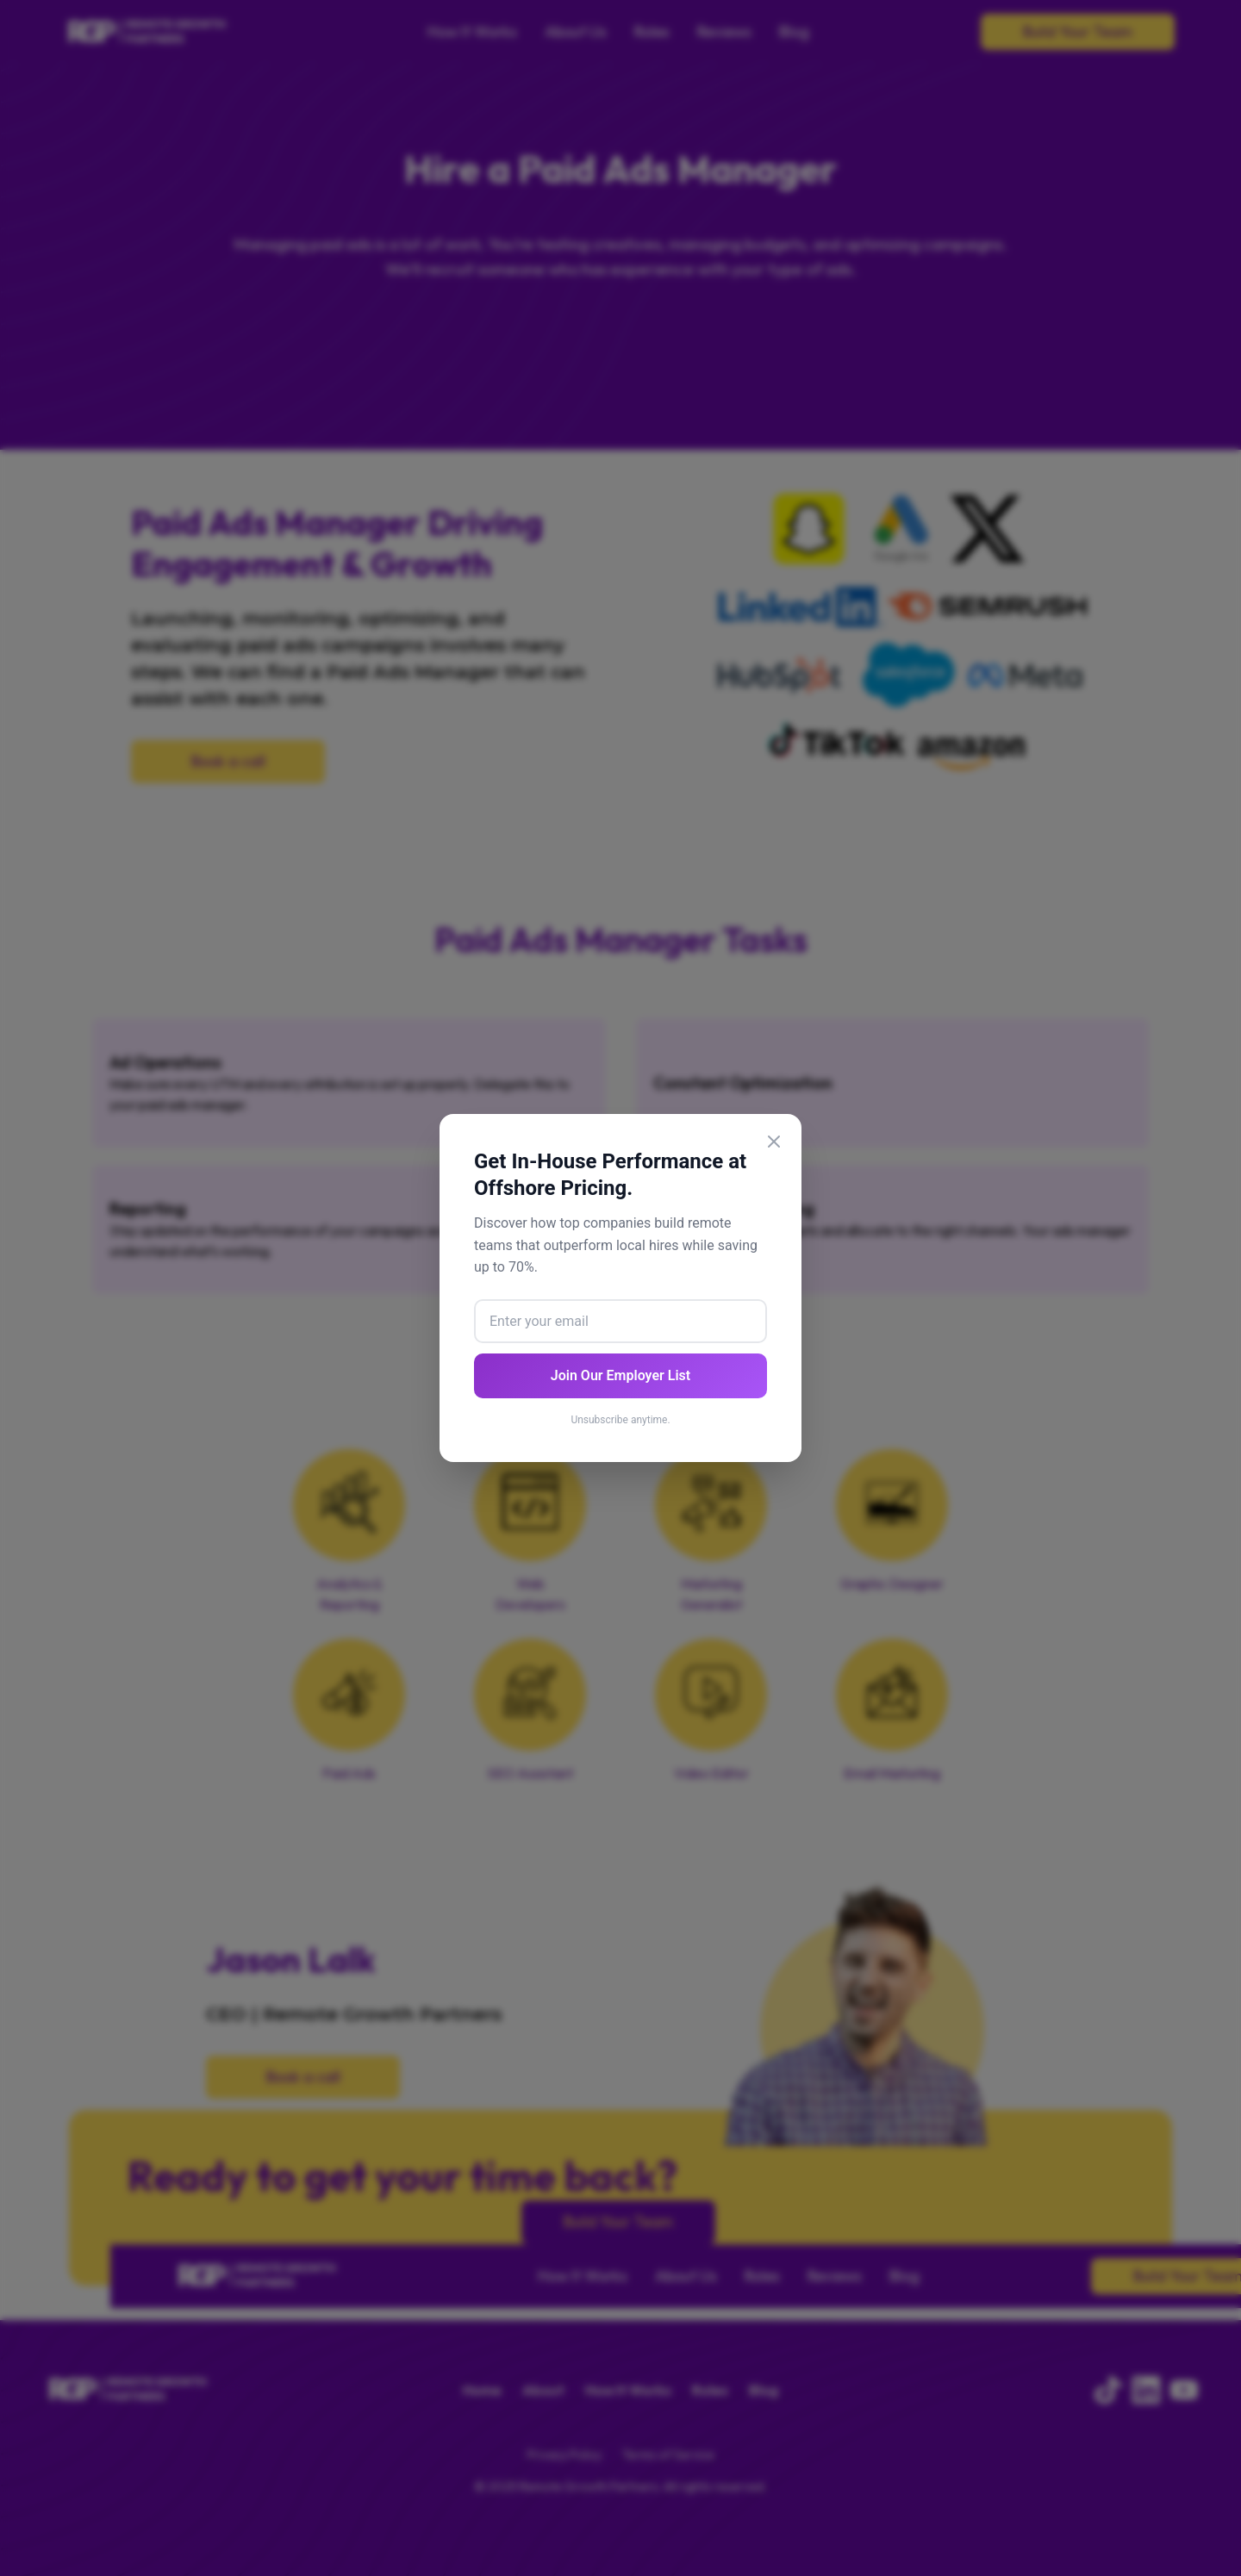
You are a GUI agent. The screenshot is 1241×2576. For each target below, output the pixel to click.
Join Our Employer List (620, 1375)
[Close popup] (774, 1144)
